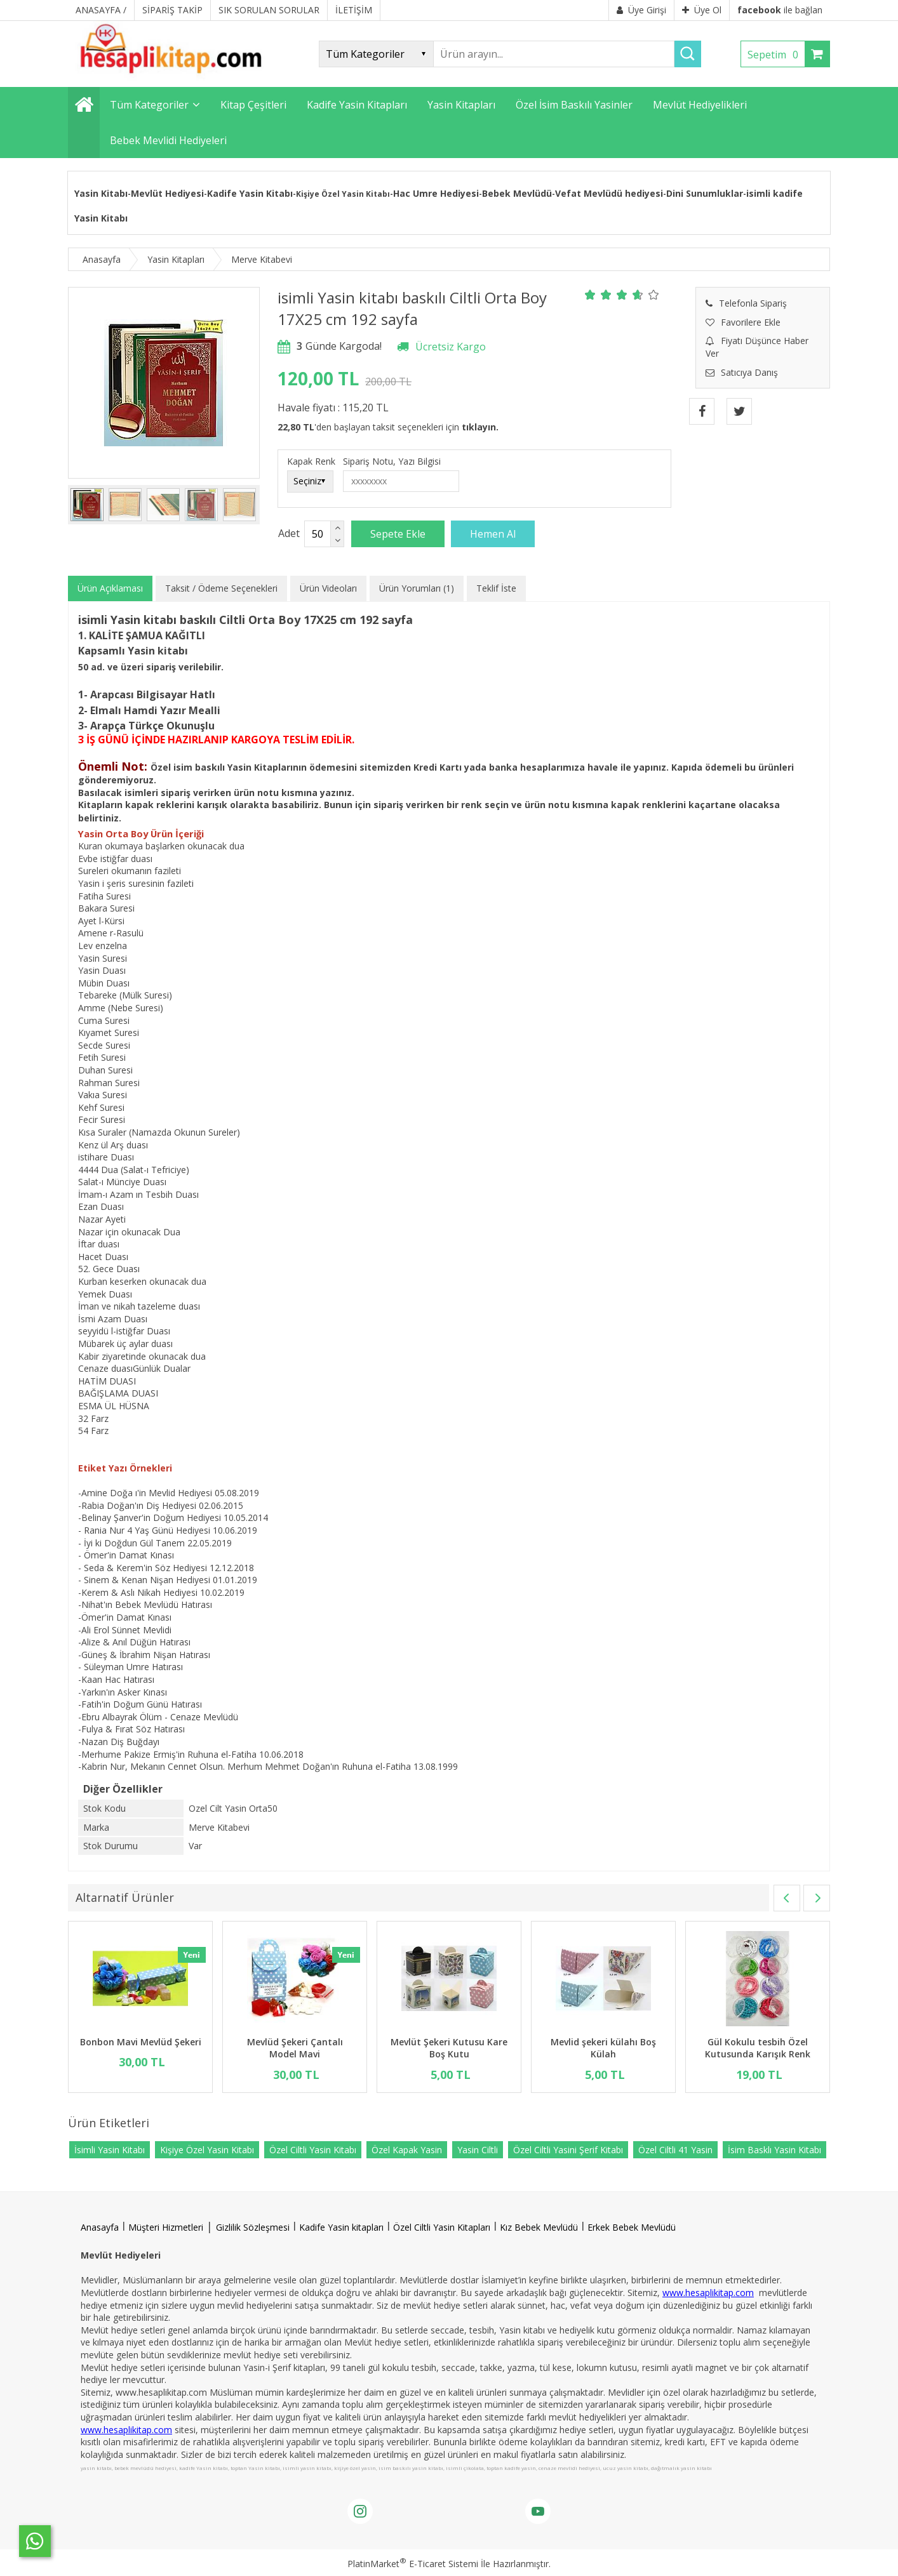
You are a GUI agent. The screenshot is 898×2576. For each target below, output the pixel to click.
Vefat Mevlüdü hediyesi (609, 193)
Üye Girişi (641, 10)
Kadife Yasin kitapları (341, 2227)
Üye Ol (701, 10)
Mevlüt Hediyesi (167, 193)
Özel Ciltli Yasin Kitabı (312, 2150)
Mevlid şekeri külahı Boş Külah (603, 2048)
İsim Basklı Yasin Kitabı (774, 2150)
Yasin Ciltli (477, 2150)
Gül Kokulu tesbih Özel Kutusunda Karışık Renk (757, 2048)
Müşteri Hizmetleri (165, 2227)
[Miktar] (317, 534)
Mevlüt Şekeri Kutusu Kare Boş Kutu (449, 2048)
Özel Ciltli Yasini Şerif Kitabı (568, 2150)
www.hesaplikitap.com (708, 2293)
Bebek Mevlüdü (517, 193)
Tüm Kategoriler (149, 105)
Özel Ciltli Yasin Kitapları (441, 2227)
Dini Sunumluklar (704, 193)
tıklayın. (480, 427)
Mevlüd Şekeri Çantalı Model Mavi (295, 2048)
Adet (289, 533)
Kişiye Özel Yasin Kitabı (207, 2150)
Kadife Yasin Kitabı (250, 193)
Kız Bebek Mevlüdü (539, 2227)
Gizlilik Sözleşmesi (253, 2227)
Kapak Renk (311, 461)
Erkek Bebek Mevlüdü (631, 2227)
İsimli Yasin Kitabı (109, 2150)
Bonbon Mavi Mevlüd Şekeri (140, 2042)
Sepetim (776, 55)
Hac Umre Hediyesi (436, 193)
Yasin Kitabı (101, 193)
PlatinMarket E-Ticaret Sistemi (412, 2564)
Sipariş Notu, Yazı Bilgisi (392, 461)
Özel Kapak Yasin (407, 2150)
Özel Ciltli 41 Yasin (675, 2150)
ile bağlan (779, 10)
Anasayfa (100, 2227)
